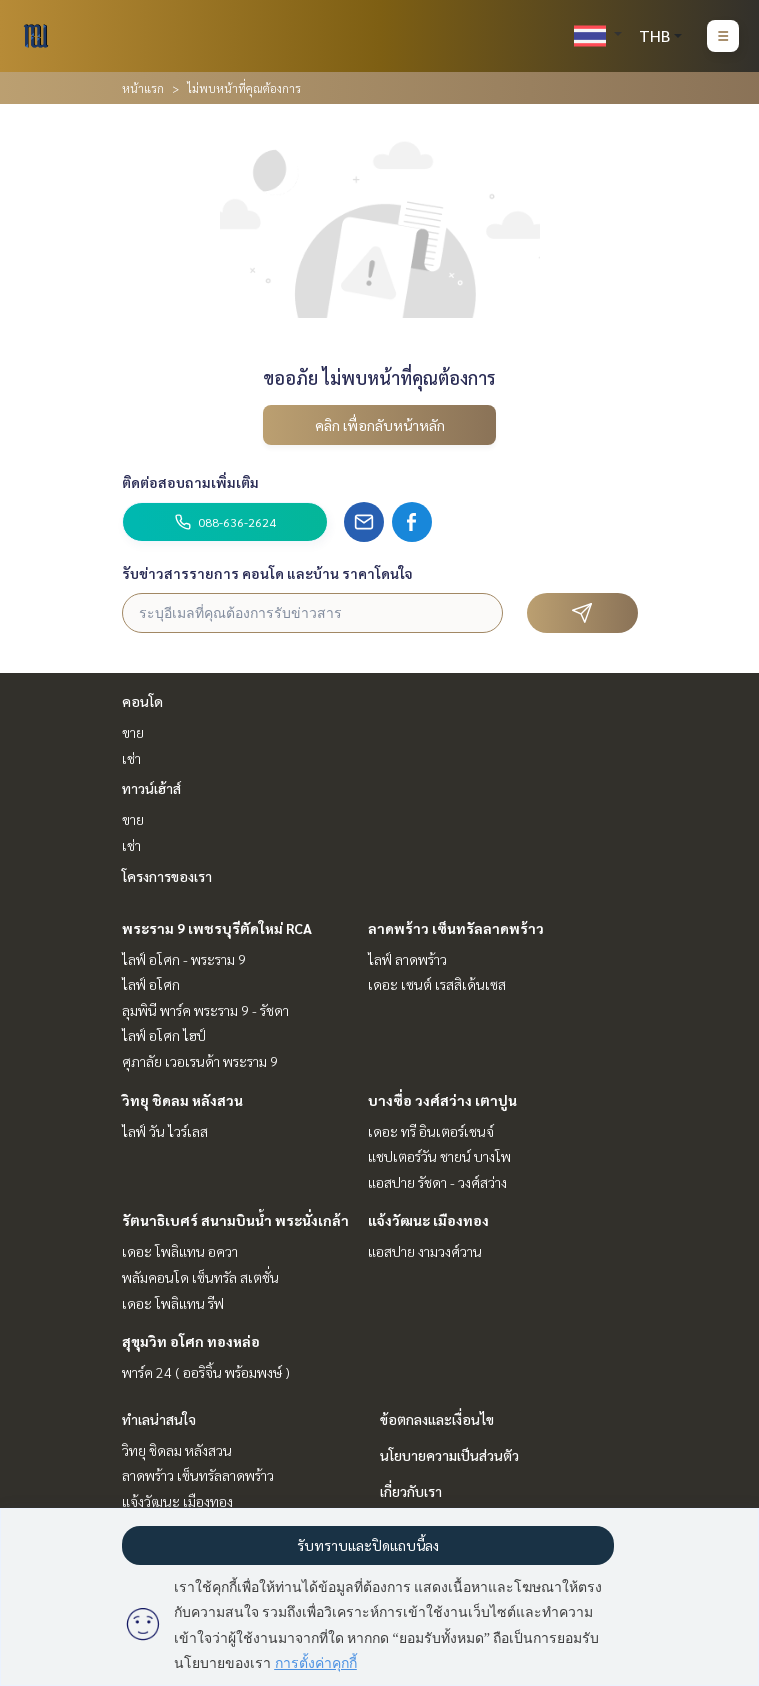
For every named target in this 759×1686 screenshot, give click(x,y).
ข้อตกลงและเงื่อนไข (437, 1419)
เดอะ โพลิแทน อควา (180, 1251)
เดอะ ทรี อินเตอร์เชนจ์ (431, 1131)
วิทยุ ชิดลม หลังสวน (182, 1100)
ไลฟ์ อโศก (151, 984)
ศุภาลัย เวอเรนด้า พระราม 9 (200, 1061)
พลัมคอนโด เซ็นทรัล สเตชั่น (200, 1277)
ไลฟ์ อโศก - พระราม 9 (184, 959)
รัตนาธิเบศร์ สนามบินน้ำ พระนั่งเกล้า (235, 1220)
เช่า (131, 758)
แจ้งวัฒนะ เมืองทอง (428, 1220)
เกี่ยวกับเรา (411, 1491)
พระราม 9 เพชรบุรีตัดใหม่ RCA (217, 928)
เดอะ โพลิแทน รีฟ (173, 1303)
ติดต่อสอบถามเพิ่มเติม (190, 482)
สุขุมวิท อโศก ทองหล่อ (191, 1341)
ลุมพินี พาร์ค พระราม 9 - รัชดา (205, 1010)
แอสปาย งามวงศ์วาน (425, 1251)
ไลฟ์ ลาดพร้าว (407, 959)
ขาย (133, 732)
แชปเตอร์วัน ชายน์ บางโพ (439, 1156)
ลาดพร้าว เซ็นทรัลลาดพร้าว (456, 928)
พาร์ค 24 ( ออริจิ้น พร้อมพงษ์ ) (206, 1372)
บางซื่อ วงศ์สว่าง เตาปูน (442, 1100)
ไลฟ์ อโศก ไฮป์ (164, 1035)
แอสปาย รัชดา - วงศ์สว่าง (437, 1182)
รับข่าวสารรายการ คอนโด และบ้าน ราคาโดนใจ (267, 573)
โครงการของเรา (167, 876)
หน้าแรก (143, 88)
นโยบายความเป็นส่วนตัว (449, 1455)
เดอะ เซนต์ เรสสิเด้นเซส (437, 984)
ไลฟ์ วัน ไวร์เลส (165, 1131)
